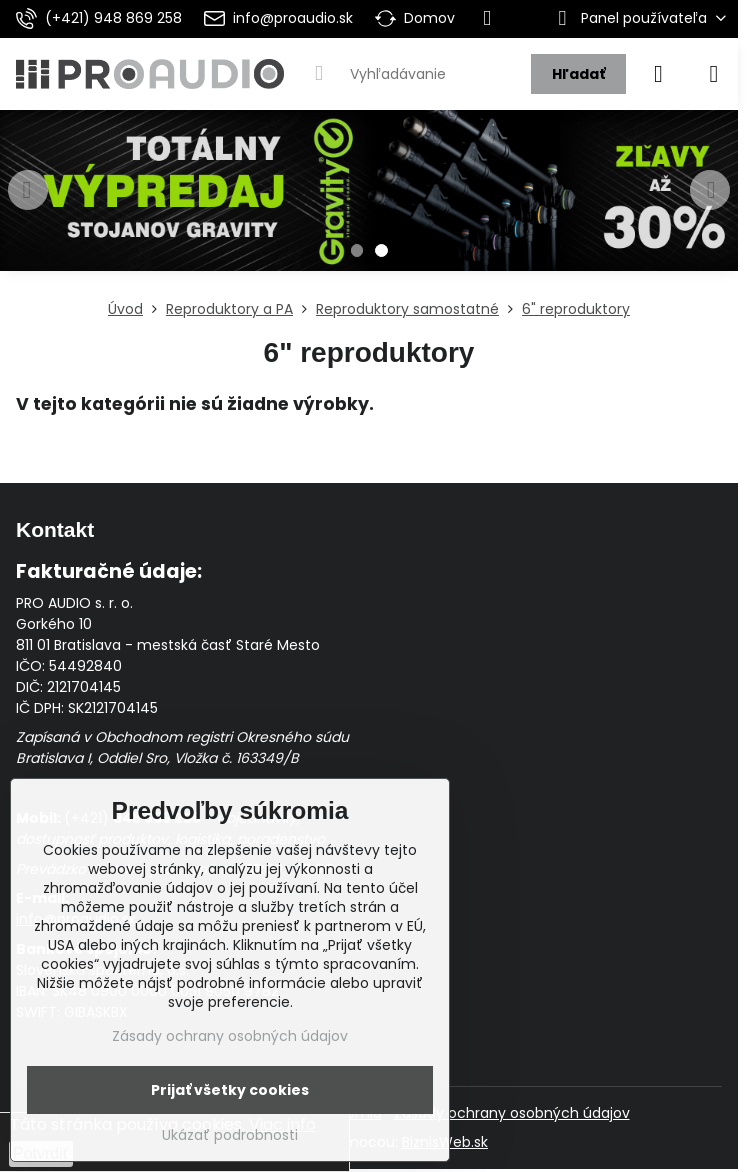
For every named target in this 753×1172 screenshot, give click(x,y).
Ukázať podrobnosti (230, 1135)
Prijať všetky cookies (230, 1090)
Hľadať (578, 74)
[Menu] (714, 74)
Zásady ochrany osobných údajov (512, 1113)
